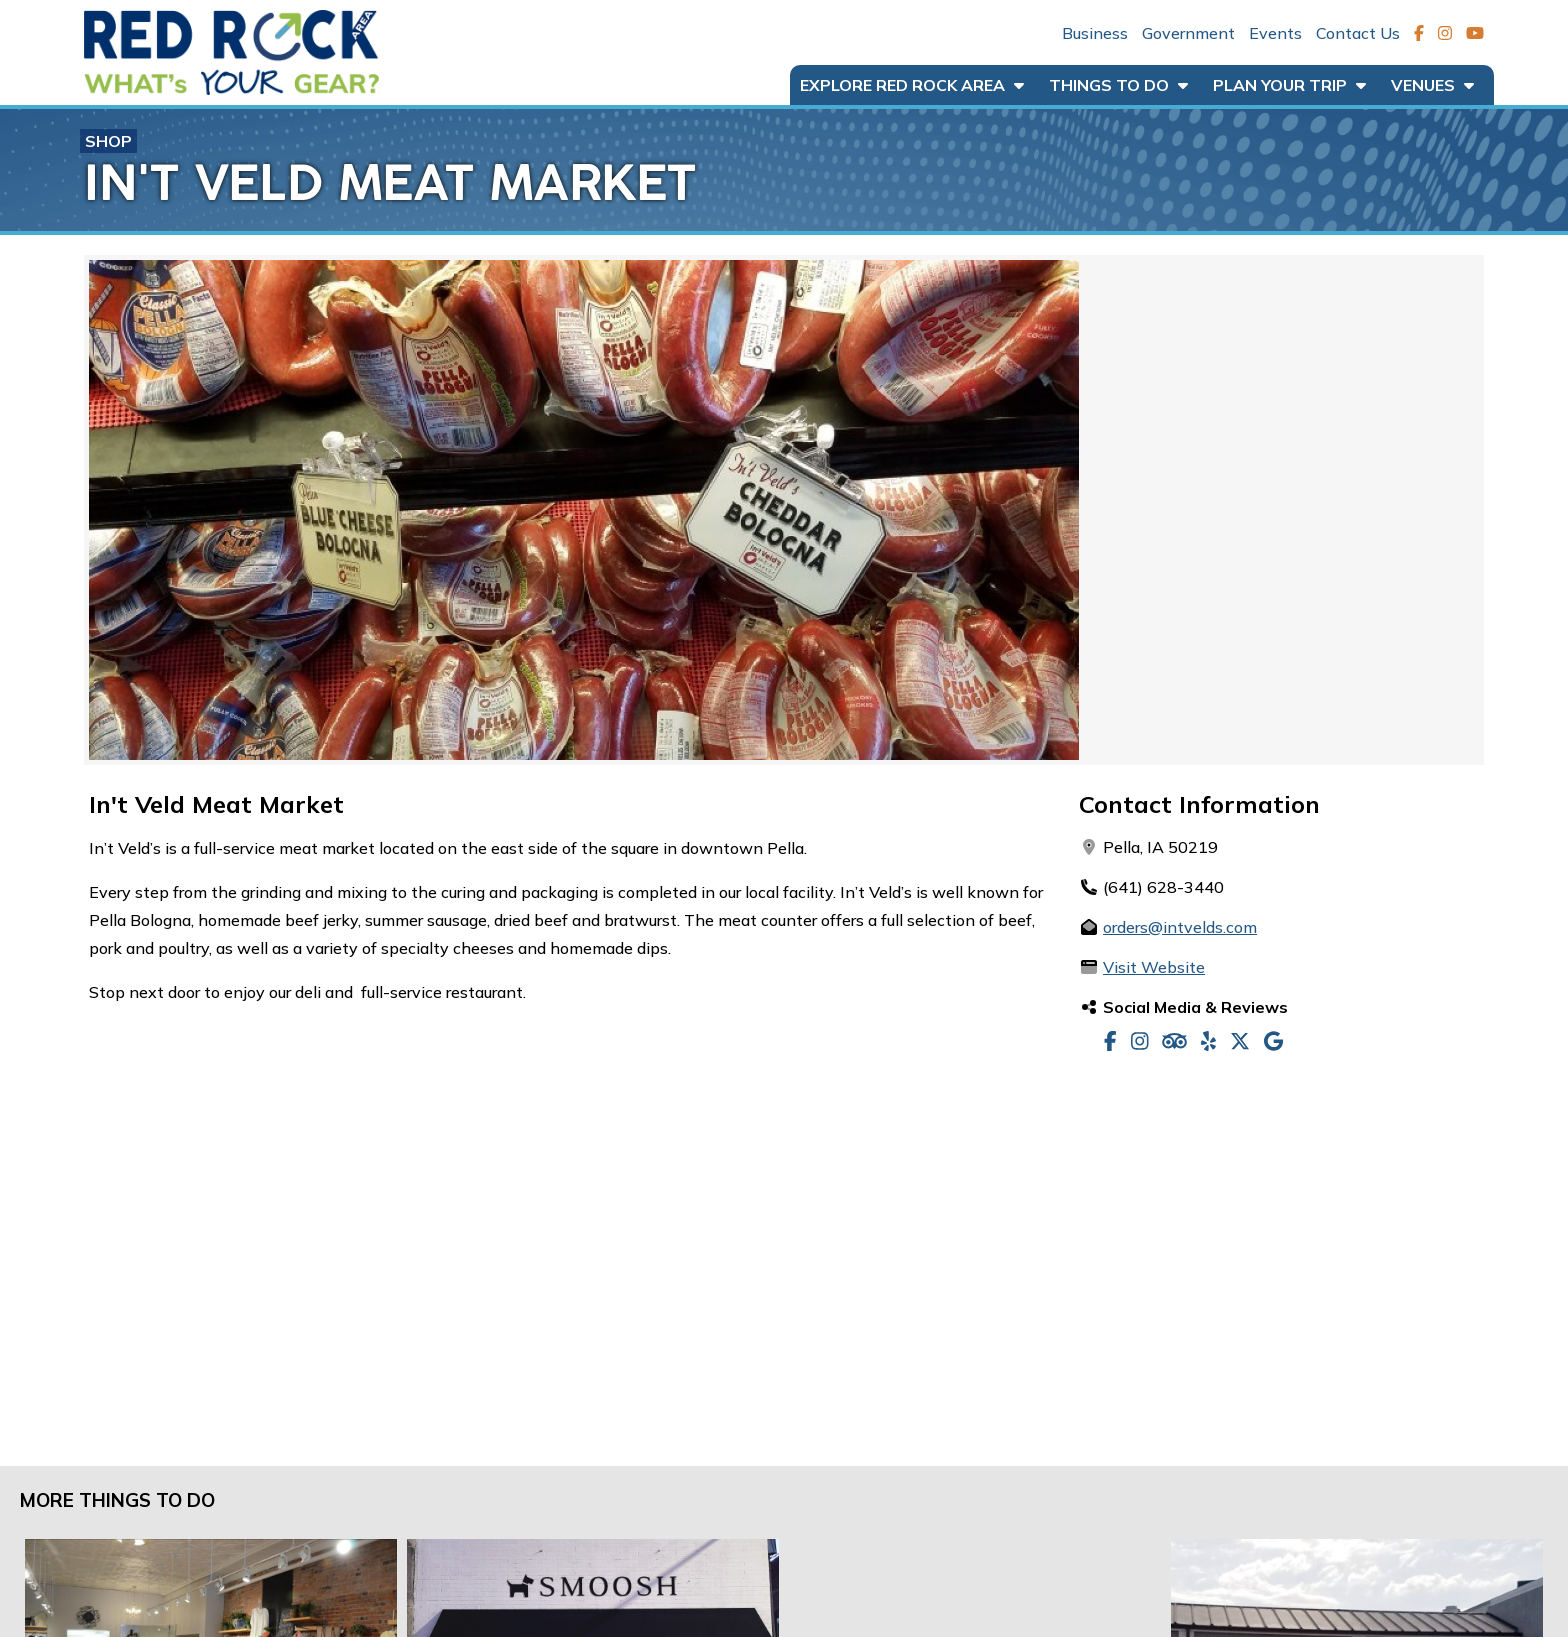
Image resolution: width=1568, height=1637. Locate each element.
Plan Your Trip (1289, 85)
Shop (108, 141)
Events (1275, 33)
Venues (1432, 85)
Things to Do (1118, 85)
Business (1095, 33)
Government (1188, 33)
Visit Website (1154, 967)
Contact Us (1358, 33)
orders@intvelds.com (1180, 927)
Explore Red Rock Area (912, 85)
